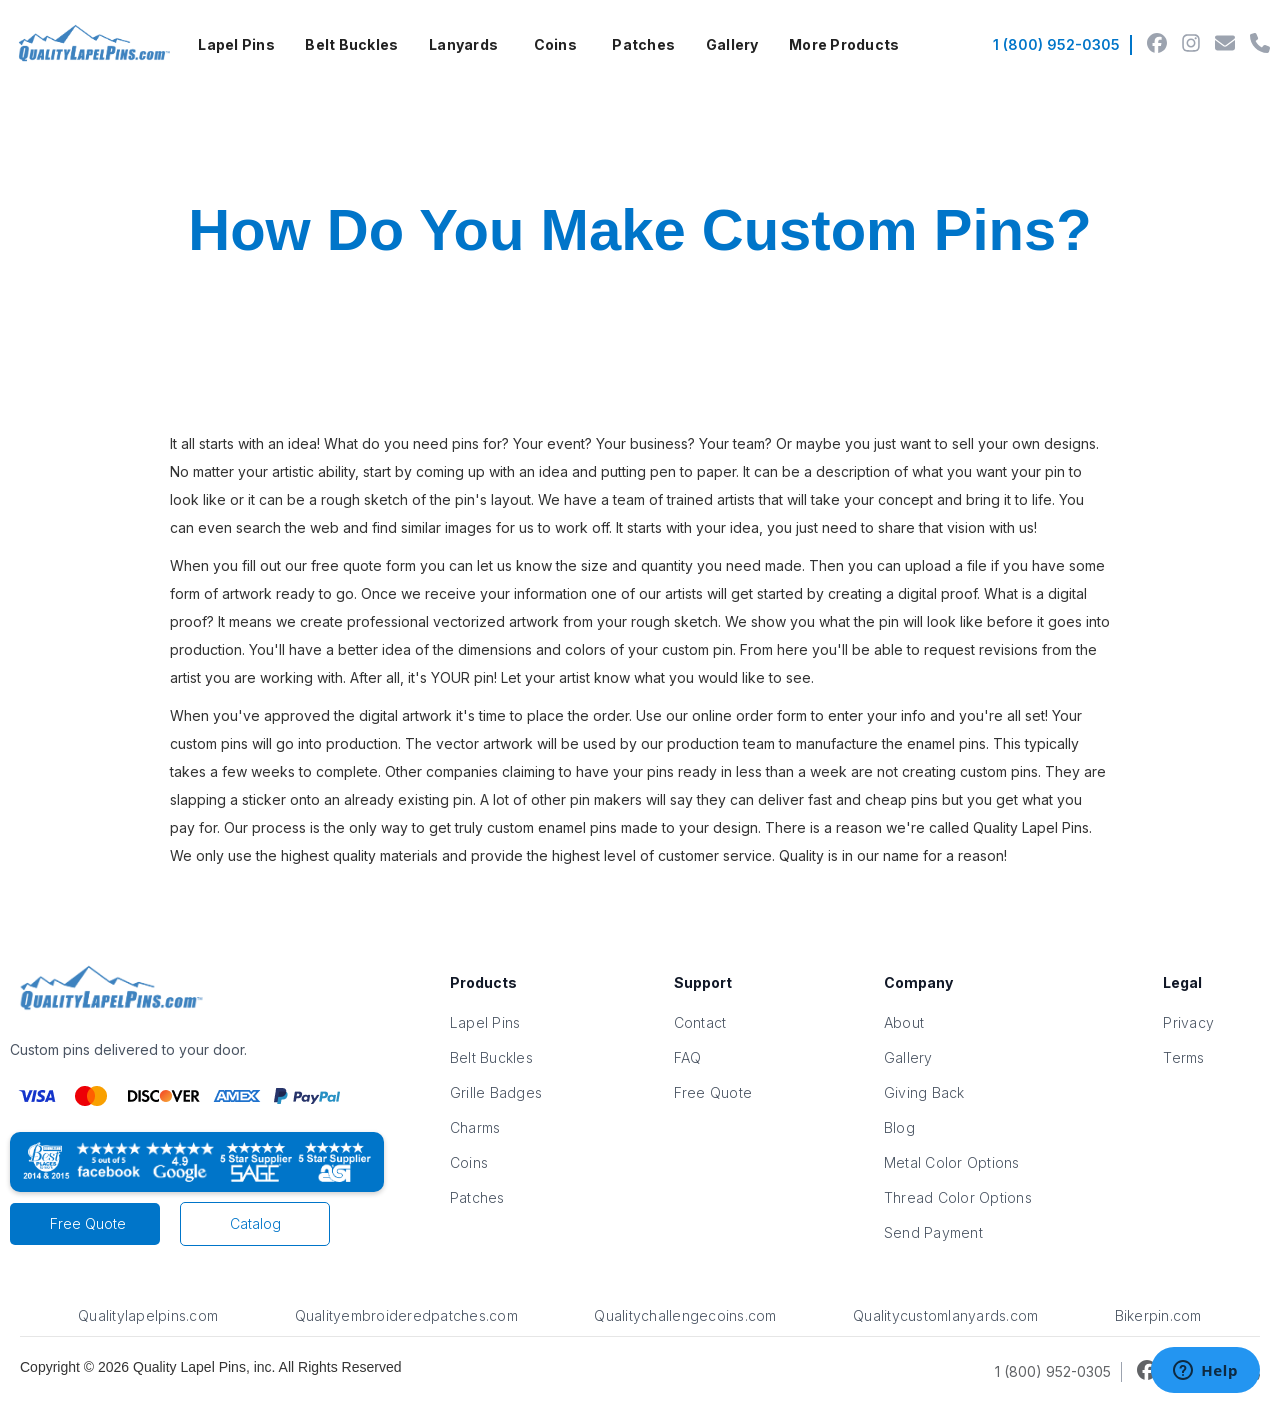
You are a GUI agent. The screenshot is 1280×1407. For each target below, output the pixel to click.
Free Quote (88, 1223)
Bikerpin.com (1158, 1315)
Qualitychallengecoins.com (685, 1315)
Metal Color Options (952, 1162)
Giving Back (924, 1092)
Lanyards (463, 44)
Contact (700, 1022)
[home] (91, 45)
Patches (643, 44)
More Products (844, 44)
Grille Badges (496, 1092)
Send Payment (933, 1232)
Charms (475, 1127)
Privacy (1188, 1022)
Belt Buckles (351, 44)
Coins (555, 44)
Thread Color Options (958, 1197)
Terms (1183, 1057)
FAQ (688, 1057)
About (904, 1022)
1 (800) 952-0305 (1056, 44)
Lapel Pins (236, 44)
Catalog (255, 1223)
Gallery (732, 44)
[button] (236, 45)
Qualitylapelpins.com (148, 1315)
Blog (899, 1127)
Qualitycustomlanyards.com (945, 1315)
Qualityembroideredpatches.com (406, 1315)
